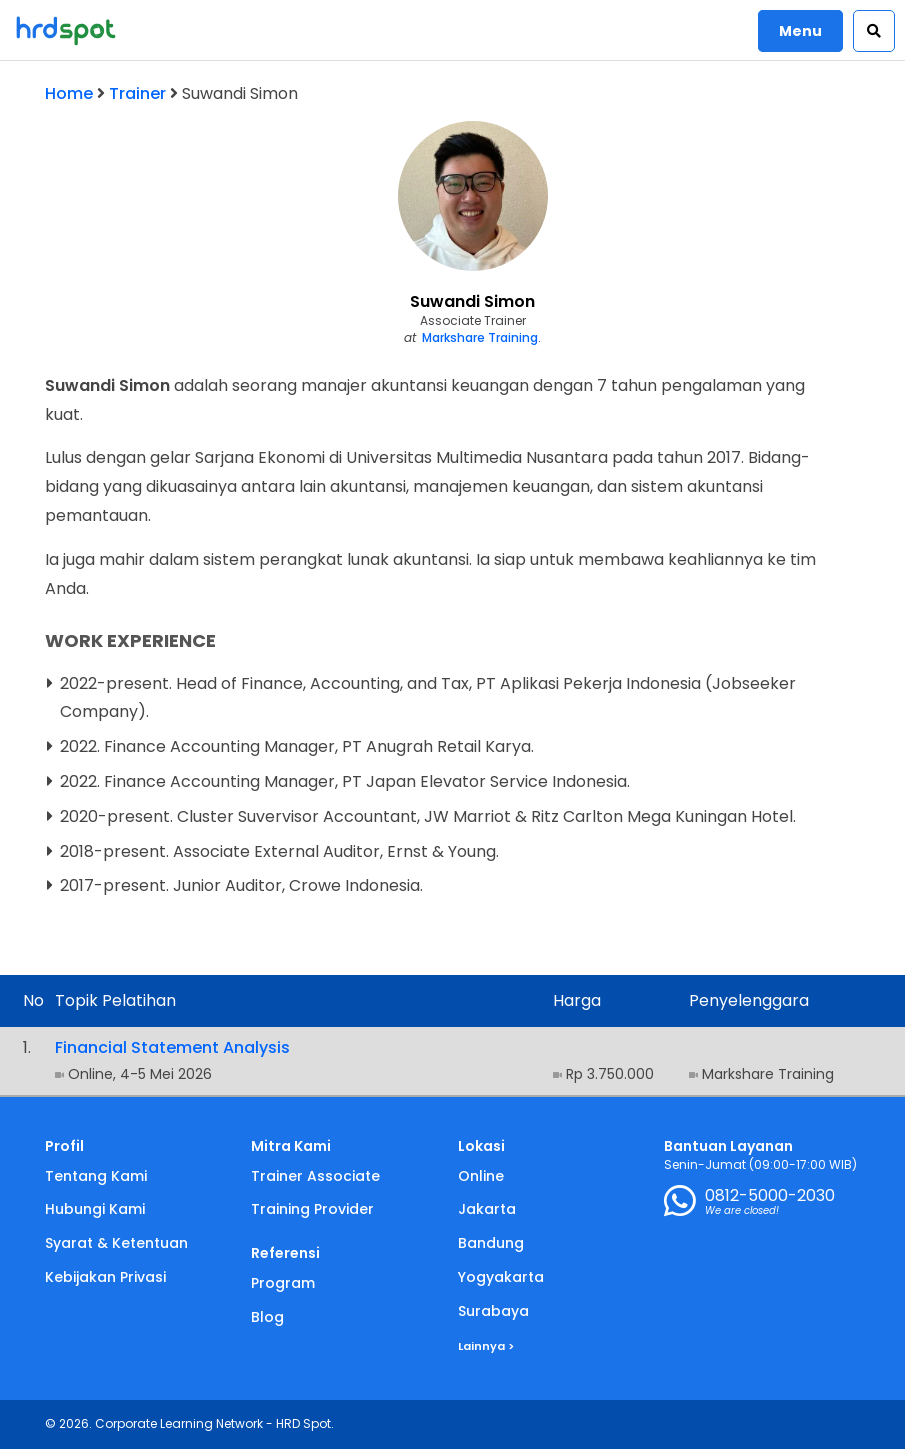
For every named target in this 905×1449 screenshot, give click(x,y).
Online (481, 1176)
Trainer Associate (315, 1176)
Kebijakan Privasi (105, 1277)
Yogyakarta (501, 1277)
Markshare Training (480, 337)
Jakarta (487, 1209)
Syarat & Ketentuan (116, 1243)
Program (283, 1283)
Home (69, 93)
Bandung (491, 1243)
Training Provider (312, 1209)
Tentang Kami (96, 1176)
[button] (874, 31)
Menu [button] (800, 31)
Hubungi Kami (95, 1209)
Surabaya (493, 1311)
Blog (267, 1317)
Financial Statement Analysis (172, 1047)
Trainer (137, 93)
